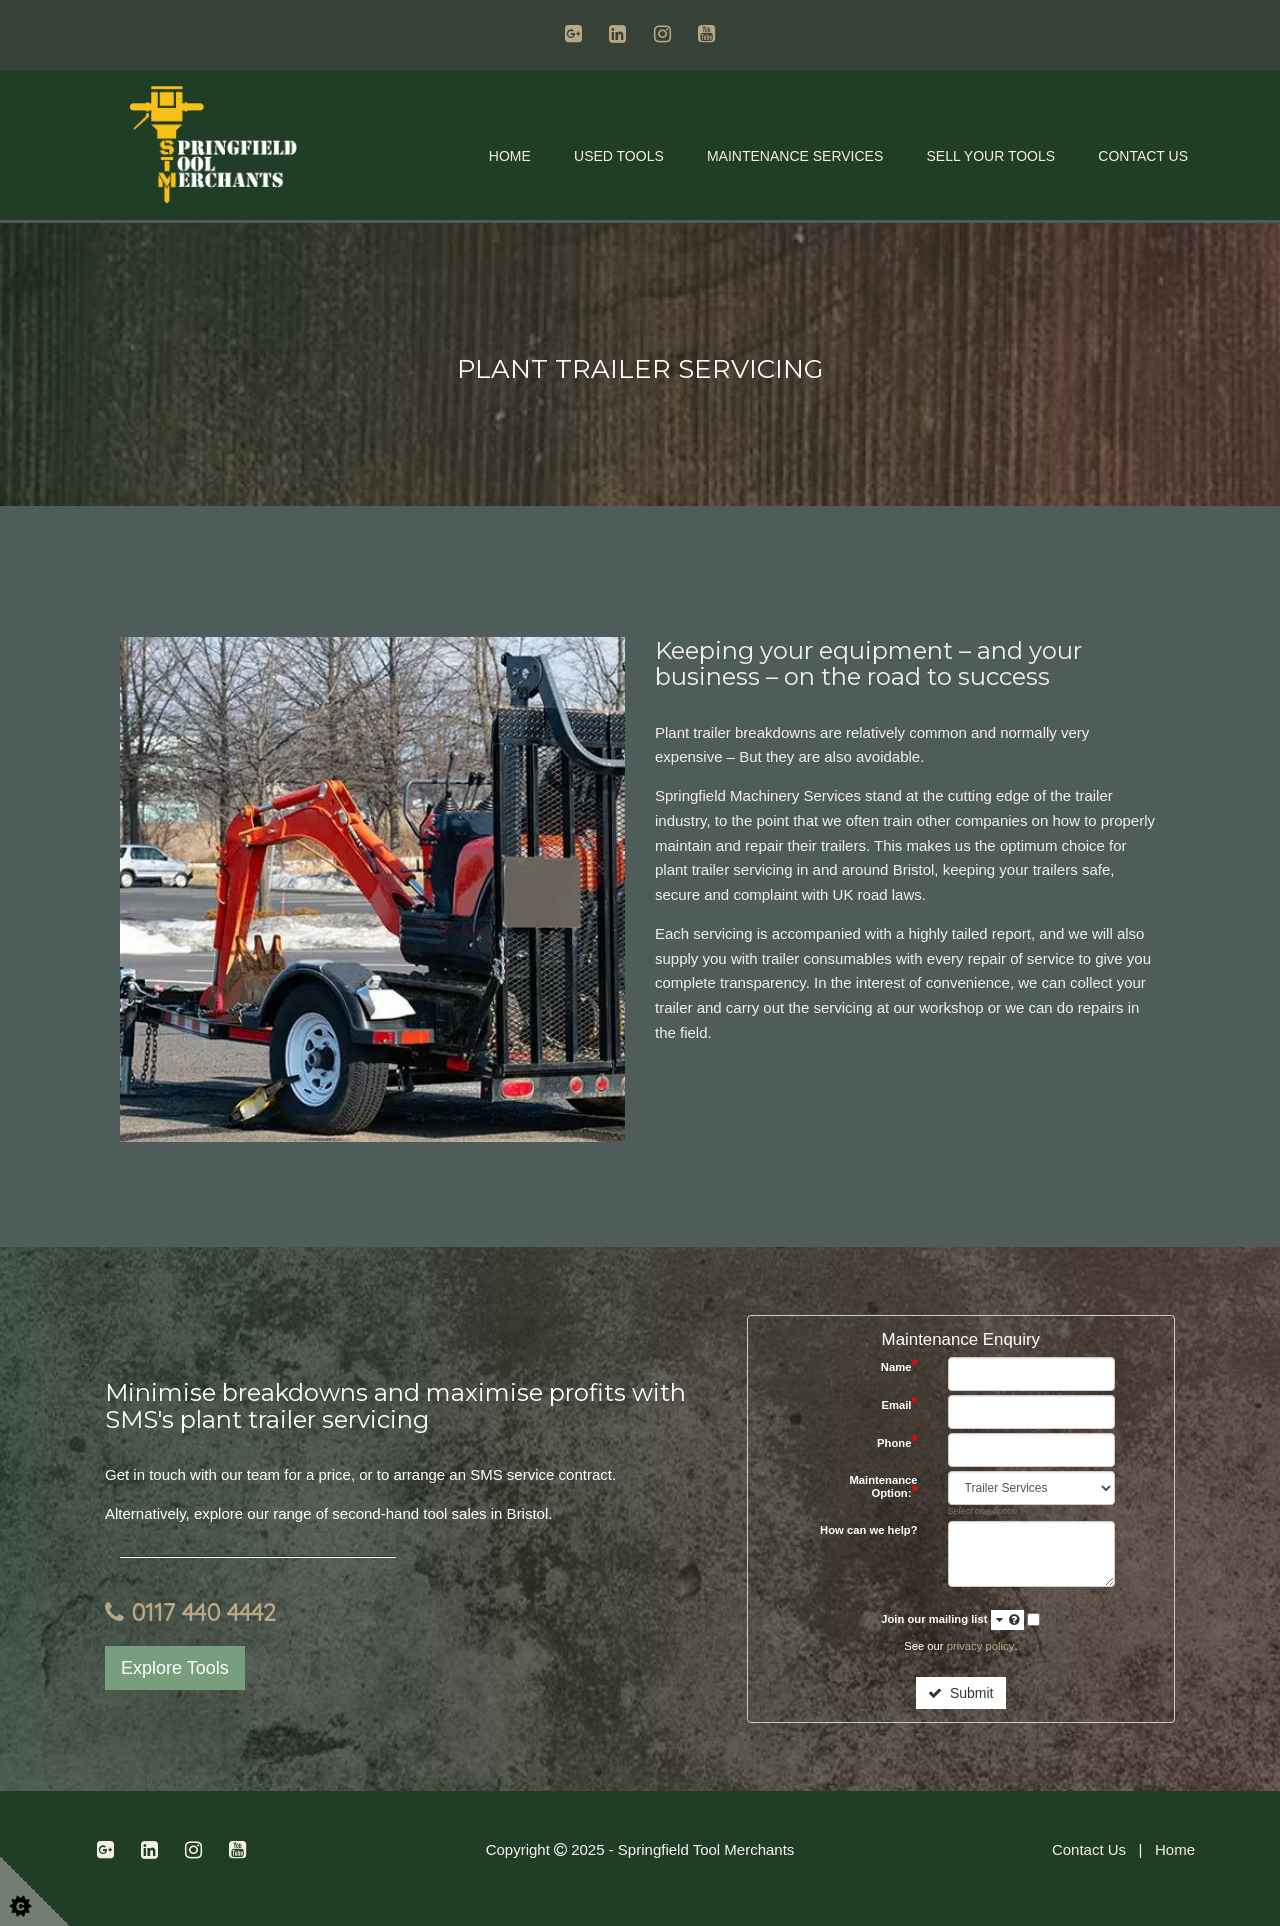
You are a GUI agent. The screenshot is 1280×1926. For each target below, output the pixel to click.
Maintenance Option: (883, 1487)
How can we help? (869, 1530)
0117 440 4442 (190, 1612)
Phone (897, 1442)
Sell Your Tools (990, 156)
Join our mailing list (952, 1620)
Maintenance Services (795, 156)
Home (510, 156)
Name (899, 1366)
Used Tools (619, 156)
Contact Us (1143, 156)
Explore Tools (175, 1668)
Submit (960, 1693)
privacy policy (980, 1646)
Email (899, 1404)
